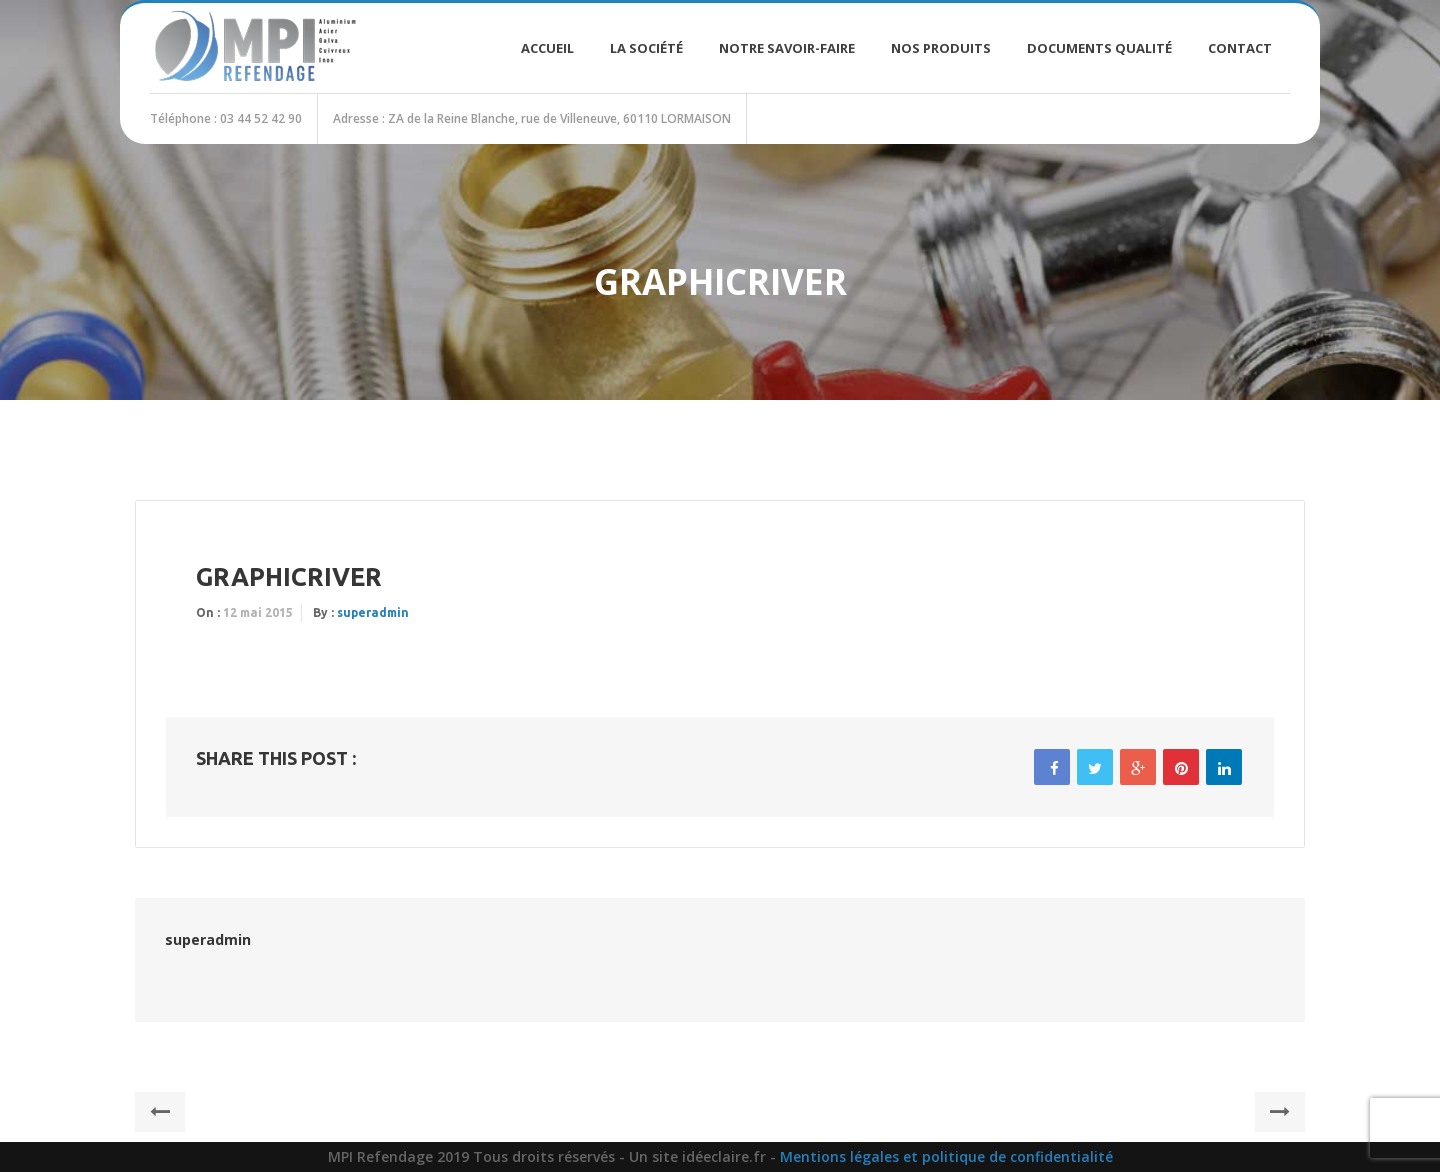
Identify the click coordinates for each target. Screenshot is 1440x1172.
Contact (1240, 48)
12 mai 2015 (258, 612)
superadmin (373, 612)
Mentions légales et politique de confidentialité (946, 1156)
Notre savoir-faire (787, 48)
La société (646, 48)
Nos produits (941, 48)
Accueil (547, 48)
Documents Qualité (1099, 48)
